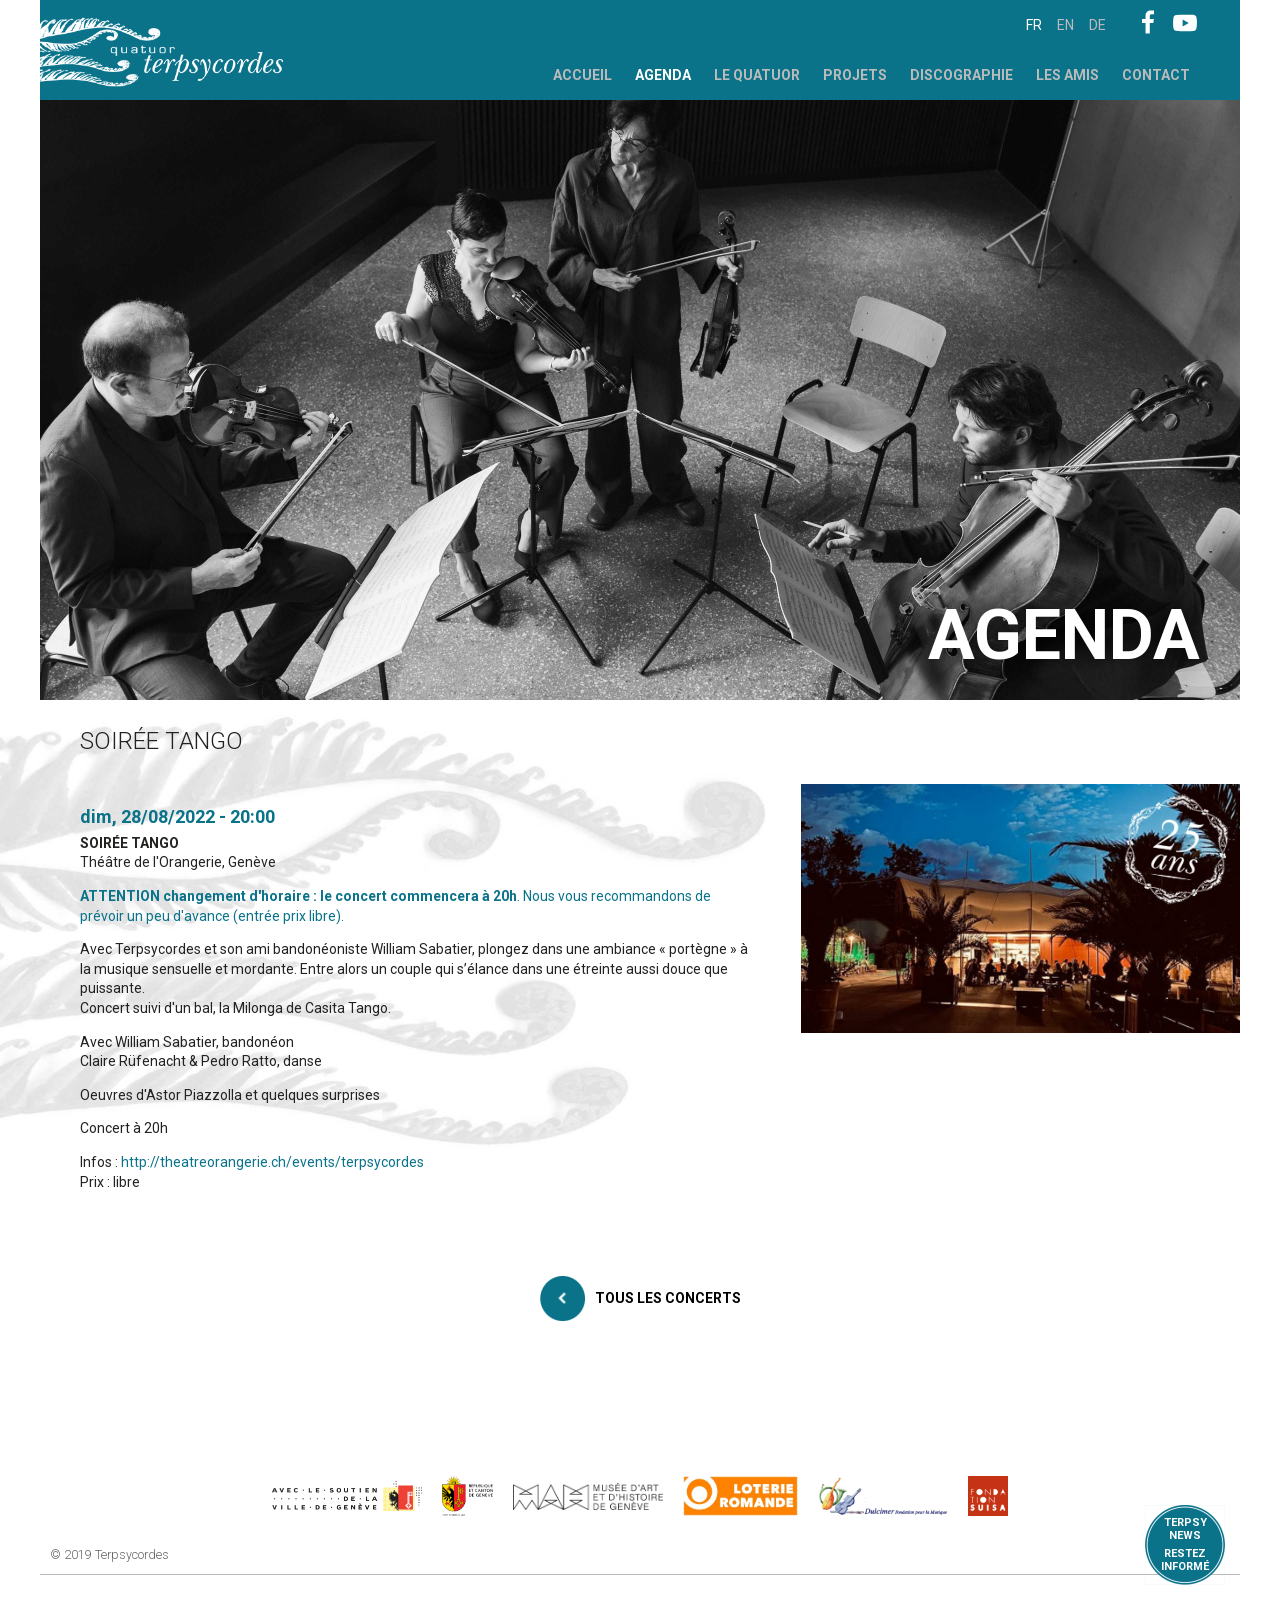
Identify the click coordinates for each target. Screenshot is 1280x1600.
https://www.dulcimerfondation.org (883, 1496)
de (1097, 25)
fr (1034, 25)
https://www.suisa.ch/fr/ (988, 1496)
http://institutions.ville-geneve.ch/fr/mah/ (588, 1496)
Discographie (961, 75)
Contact (1156, 75)
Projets (855, 75)
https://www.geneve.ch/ (347, 1496)
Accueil (582, 75)
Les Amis (1067, 75)
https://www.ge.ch (468, 1496)
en (1065, 25)
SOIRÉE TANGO (129, 843)
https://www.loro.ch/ (740, 1496)
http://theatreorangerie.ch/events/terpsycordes (272, 1162)
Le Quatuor (757, 75)
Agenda (663, 75)
